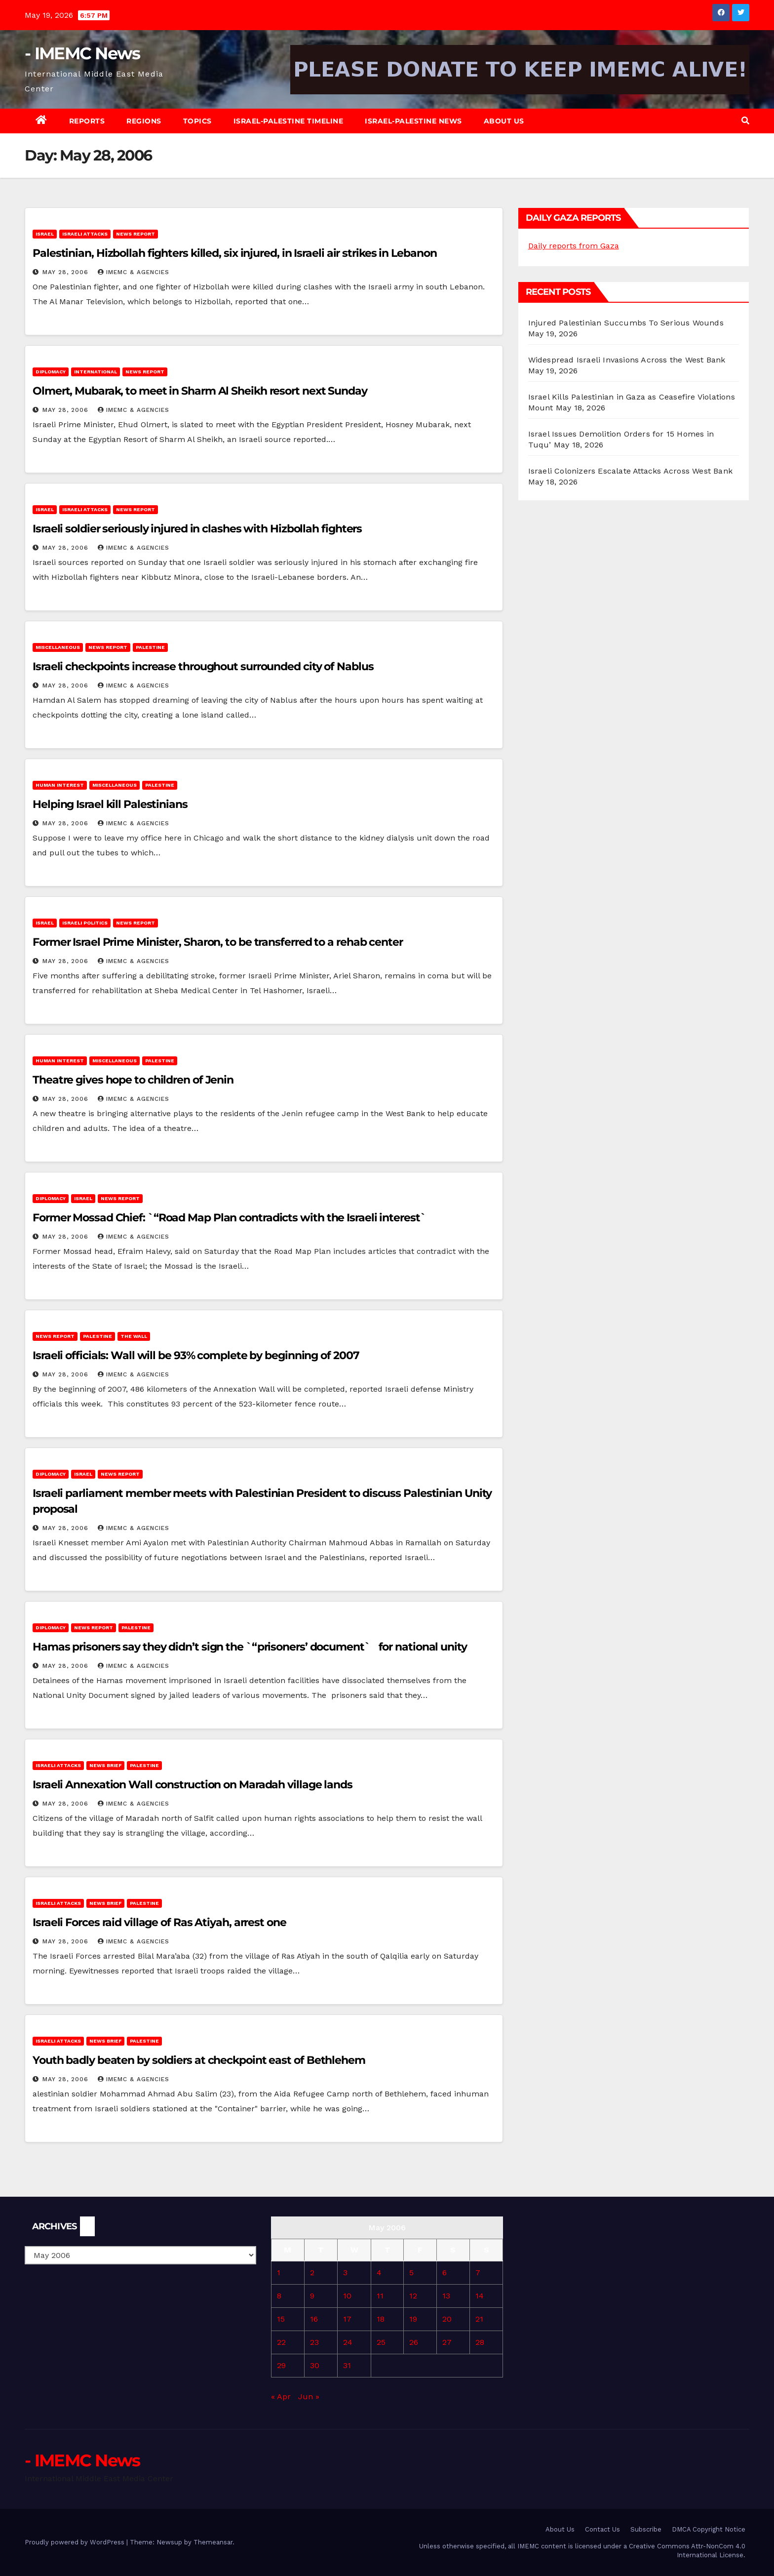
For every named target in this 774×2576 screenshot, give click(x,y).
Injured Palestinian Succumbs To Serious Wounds (626, 322)
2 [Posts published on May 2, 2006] (312, 2272)
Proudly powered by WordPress (75, 2542)
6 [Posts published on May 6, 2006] (444, 2272)
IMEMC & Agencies (133, 272)
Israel (45, 234)
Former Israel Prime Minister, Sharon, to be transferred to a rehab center (218, 942)
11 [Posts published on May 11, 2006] (380, 2295)
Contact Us (602, 2529)
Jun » (308, 2396)
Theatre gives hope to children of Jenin (133, 1080)
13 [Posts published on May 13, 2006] (446, 2295)
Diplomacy (51, 371)
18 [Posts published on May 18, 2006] (381, 2319)
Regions (143, 121)
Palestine (150, 647)
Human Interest (60, 785)
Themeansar (213, 2542)
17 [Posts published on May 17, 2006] (347, 2319)
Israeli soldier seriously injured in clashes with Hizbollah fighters (197, 528)
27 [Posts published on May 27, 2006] (447, 2342)
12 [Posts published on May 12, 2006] (413, 2295)
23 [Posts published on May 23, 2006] (314, 2342)
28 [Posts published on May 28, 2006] (479, 2342)
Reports (87, 121)
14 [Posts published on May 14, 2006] (479, 2295)
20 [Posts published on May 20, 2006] (447, 2319)
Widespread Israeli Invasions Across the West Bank (627, 359)
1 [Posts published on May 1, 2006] (278, 2272)
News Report (135, 234)
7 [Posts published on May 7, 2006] (477, 2272)
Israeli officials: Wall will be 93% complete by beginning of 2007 (196, 1355)
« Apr (281, 2396)
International (95, 371)
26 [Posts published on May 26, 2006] (413, 2342)
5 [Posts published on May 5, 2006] (411, 2272)
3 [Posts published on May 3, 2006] (345, 2272)
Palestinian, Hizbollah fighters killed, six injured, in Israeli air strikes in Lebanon (234, 253)
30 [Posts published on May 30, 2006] (314, 2365)
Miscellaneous (58, 647)
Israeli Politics (85, 923)
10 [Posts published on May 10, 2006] (347, 2295)
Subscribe (645, 2529)
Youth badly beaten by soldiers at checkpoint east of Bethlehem (199, 2060)
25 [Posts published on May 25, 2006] (381, 2342)
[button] (745, 120)
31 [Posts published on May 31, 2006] (347, 2365)
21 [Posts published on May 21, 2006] (479, 2319)
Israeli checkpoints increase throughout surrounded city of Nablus (203, 666)
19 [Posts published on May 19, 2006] (413, 2319)
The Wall (133, 1336)
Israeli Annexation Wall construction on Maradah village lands (192, 1784)
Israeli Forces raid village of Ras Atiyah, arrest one (159, 1922)
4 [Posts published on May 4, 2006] (379, 2272)
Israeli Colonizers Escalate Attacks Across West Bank (630, 471)
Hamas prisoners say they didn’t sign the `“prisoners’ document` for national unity (250, 1646)
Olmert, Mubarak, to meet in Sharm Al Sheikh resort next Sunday (200, 391)
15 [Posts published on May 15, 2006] (281, 2319)
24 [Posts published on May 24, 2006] (347, 2342)
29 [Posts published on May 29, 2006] (281, 2365)
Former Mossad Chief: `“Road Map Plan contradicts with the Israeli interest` (232, 1217)
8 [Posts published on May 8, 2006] (279, 2295)
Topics (197, 121)
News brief (105, 1765)
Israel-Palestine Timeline (288, 121)
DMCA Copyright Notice (708, 2529)
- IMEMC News (82, 53)
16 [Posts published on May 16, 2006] (314, 2319)
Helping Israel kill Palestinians (110, 804)
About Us (504, 121)
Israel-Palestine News (413, 121)
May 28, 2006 (66, 272)
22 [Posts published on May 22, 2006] (281, 2342)
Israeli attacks (85, 234)
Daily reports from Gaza (573, 245)
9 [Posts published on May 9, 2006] (312, 2295)
